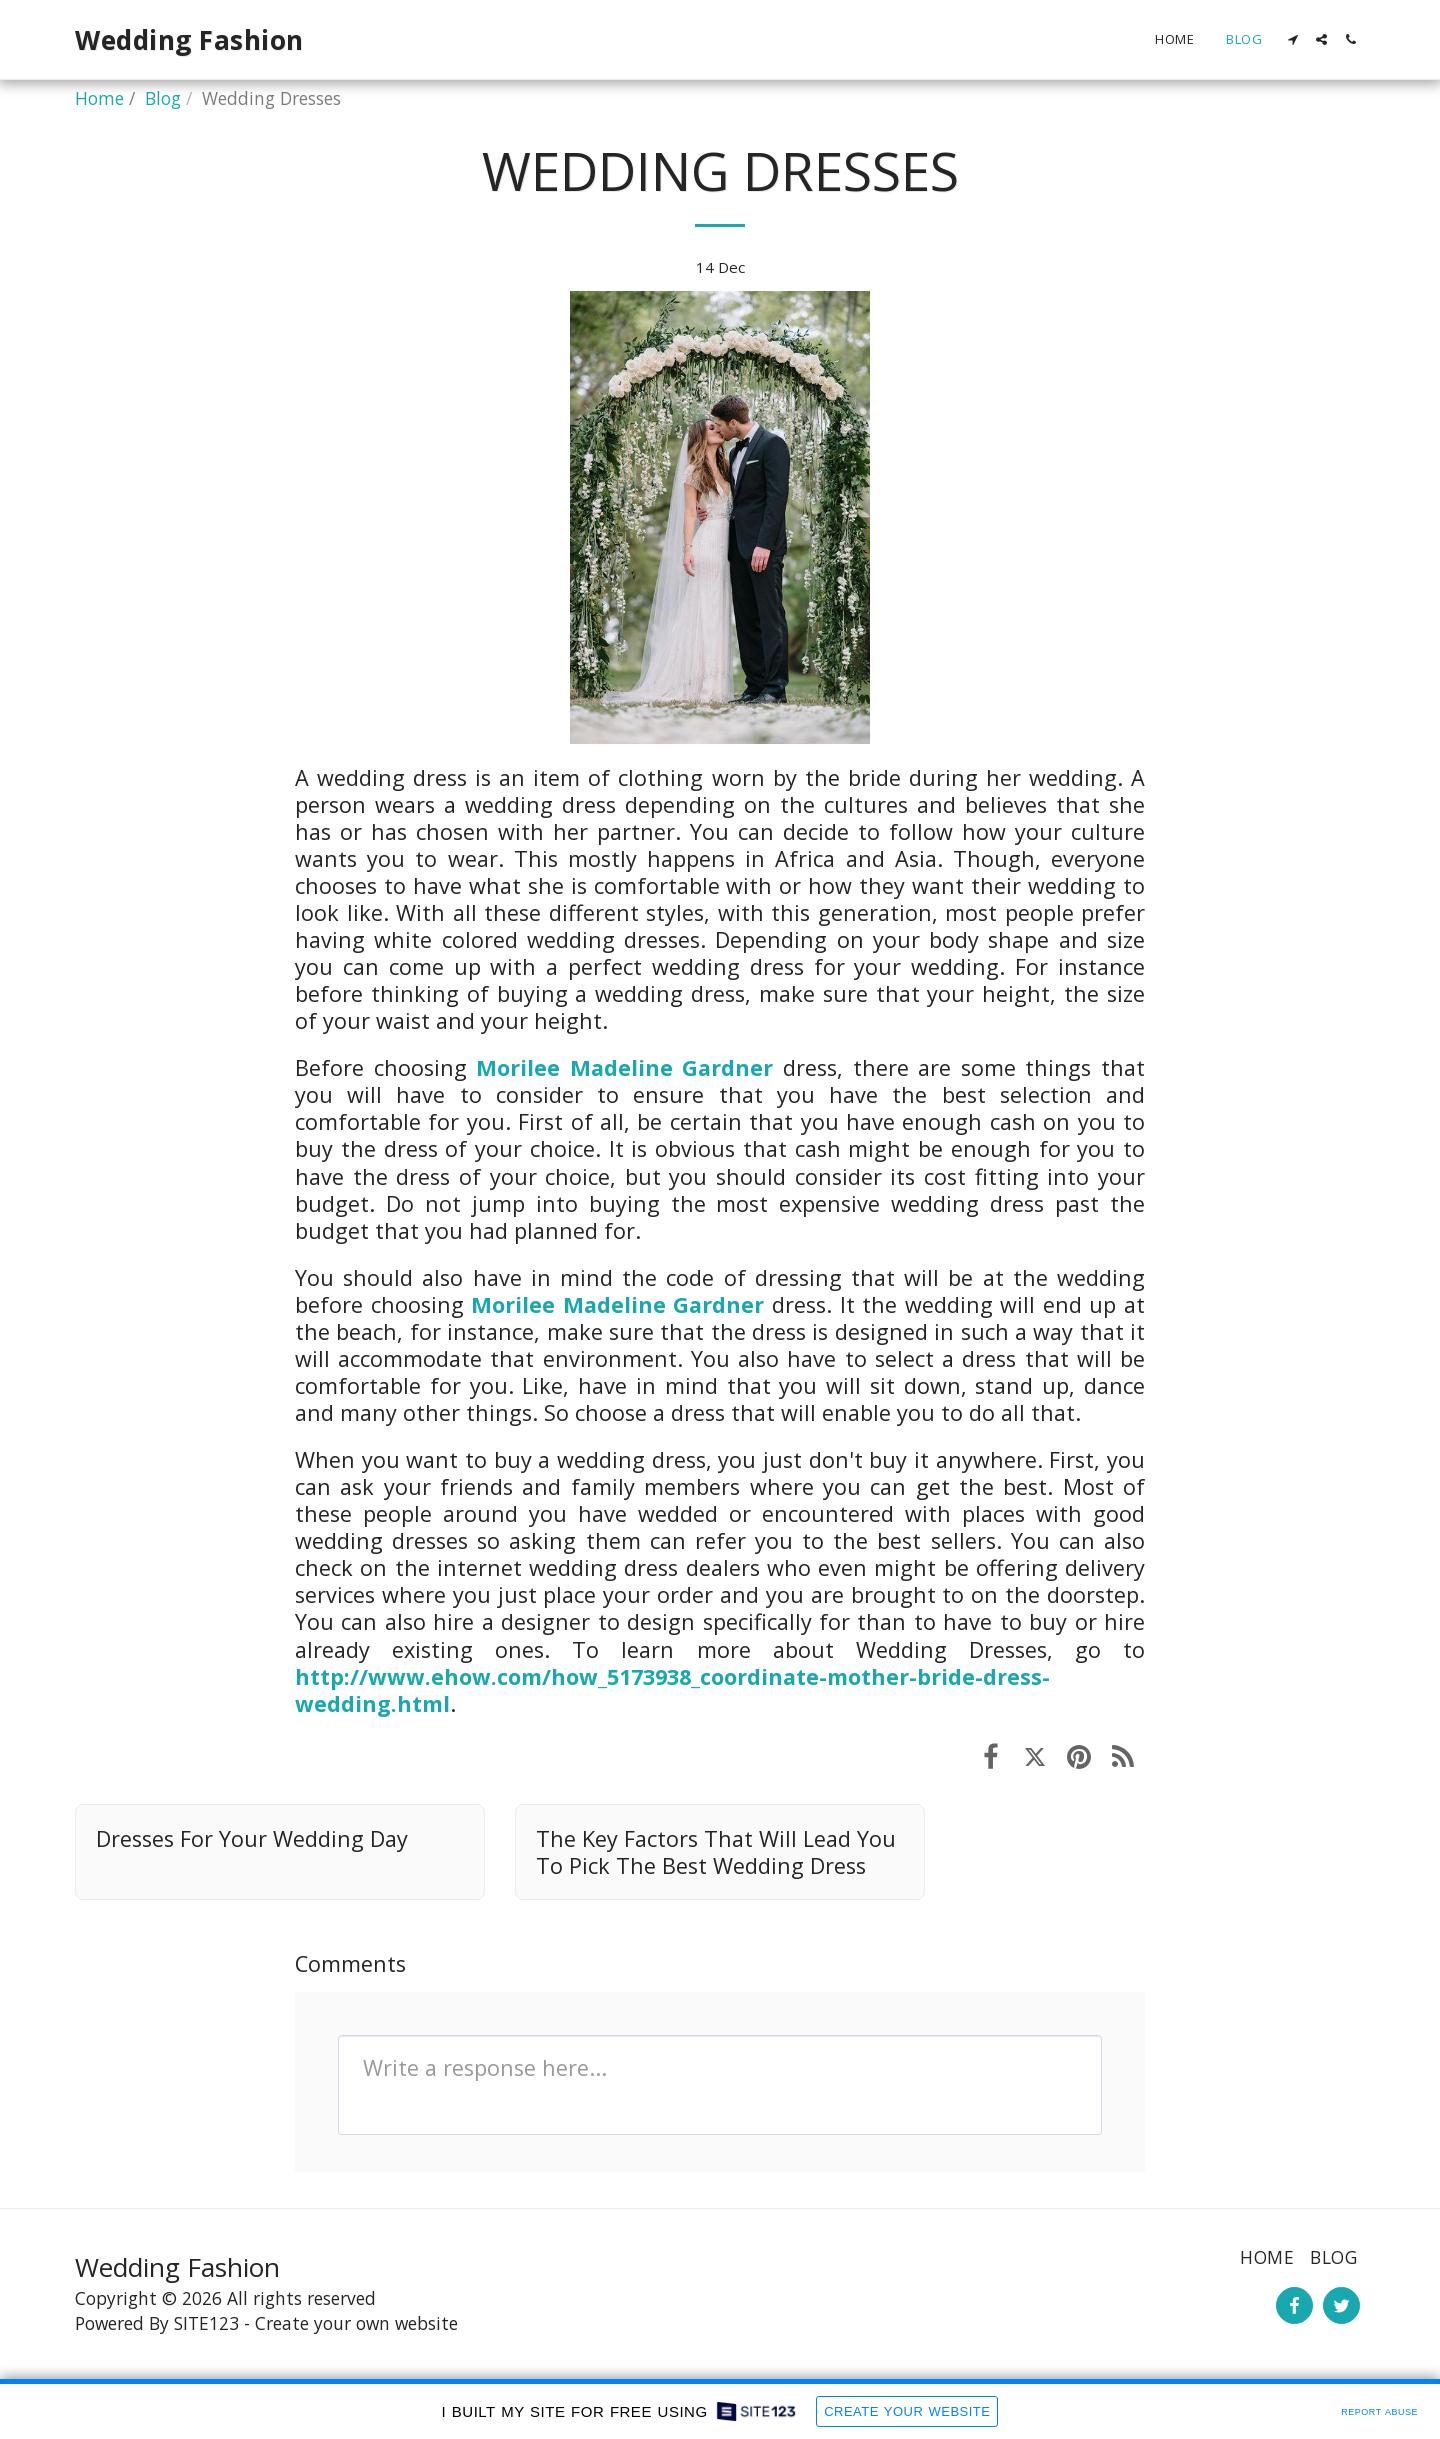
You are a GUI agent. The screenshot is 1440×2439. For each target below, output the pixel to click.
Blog (163, 98)
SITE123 (206, 2323)
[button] (1292, 39)
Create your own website (356, 2323)
